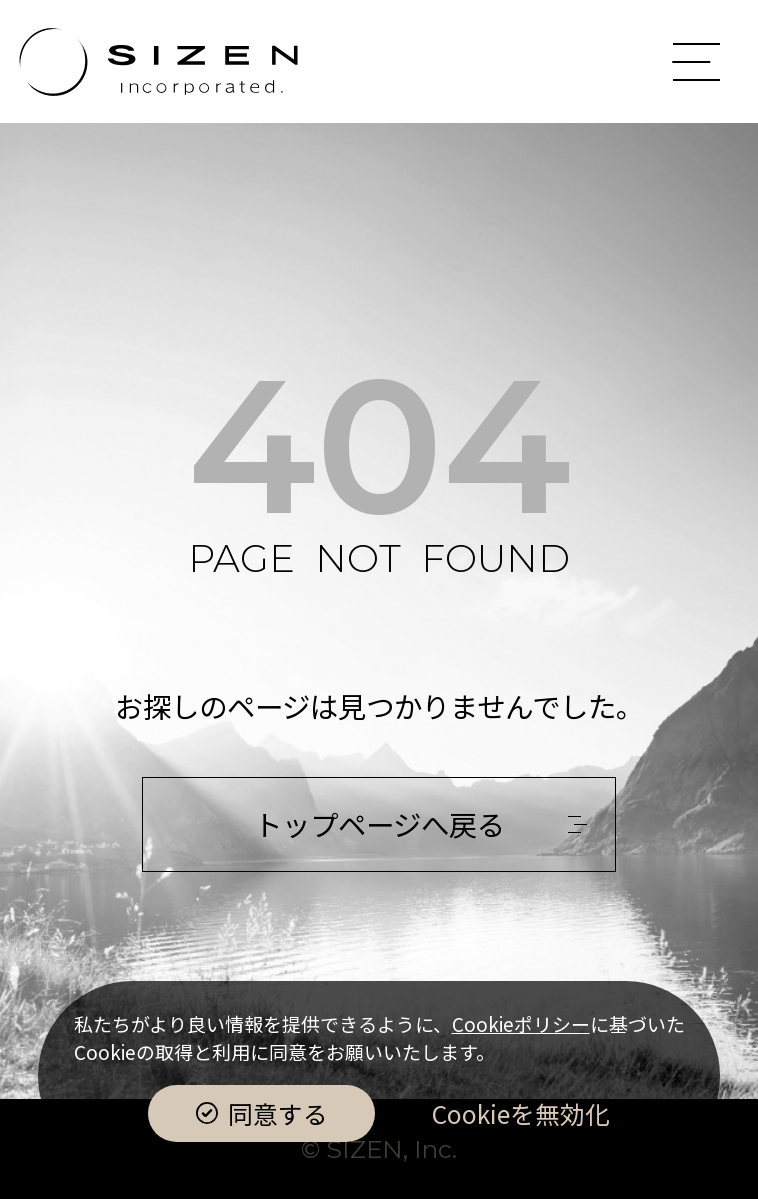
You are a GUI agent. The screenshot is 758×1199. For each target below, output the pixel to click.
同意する (278, 1113)
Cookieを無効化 (521, 1113)
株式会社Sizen (159, 61)
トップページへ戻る (379, 823)
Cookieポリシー (521, 1023)
